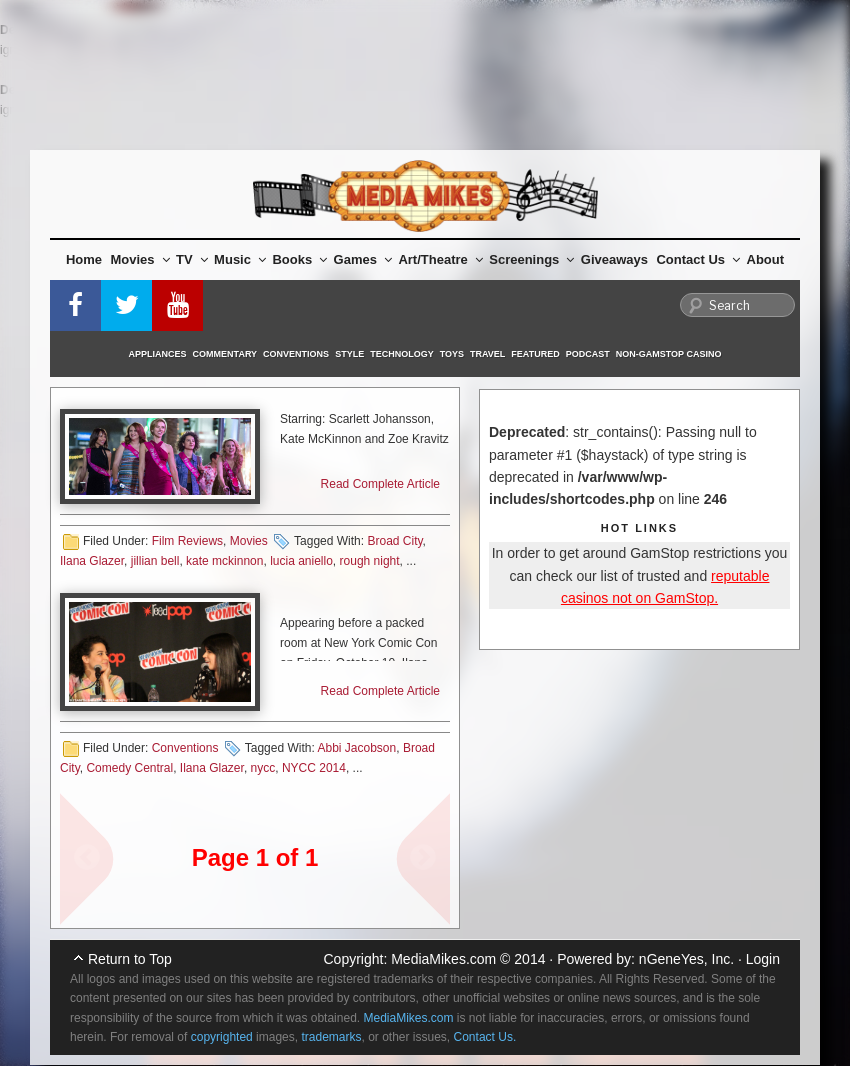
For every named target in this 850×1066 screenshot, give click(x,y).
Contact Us (698, 259)
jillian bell (155, 561)
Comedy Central (129, 768)
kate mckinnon (224, 561)
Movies (140, 259)
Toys (452, 354)
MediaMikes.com (443, 959)
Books (299, 259)
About (766, 259)
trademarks (331, 1037)
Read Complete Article (380, 484)
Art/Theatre (440, 259)
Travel (487, 354)
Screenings (531, 259)
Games (363, 259)
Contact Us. (485, 1037)
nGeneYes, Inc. (686, 959)
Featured (535, 354)
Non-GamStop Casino (669, 354)
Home (84, 259)
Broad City (394, 541)
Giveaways (614, 259)
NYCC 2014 (314, 768)
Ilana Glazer (92, 561)
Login (763, 959)
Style (349, 354)
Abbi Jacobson (356, 748)
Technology (402, 354)
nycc (263, 768)
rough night (370, 561)
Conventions (296, 354)
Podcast (588, 354)
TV (192, 259)
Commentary (225, 354)
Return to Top (130, 959)
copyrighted (222, 1037)
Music (240, 259)
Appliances (158, 354)
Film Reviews (187, 541)
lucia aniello (301, 561)
